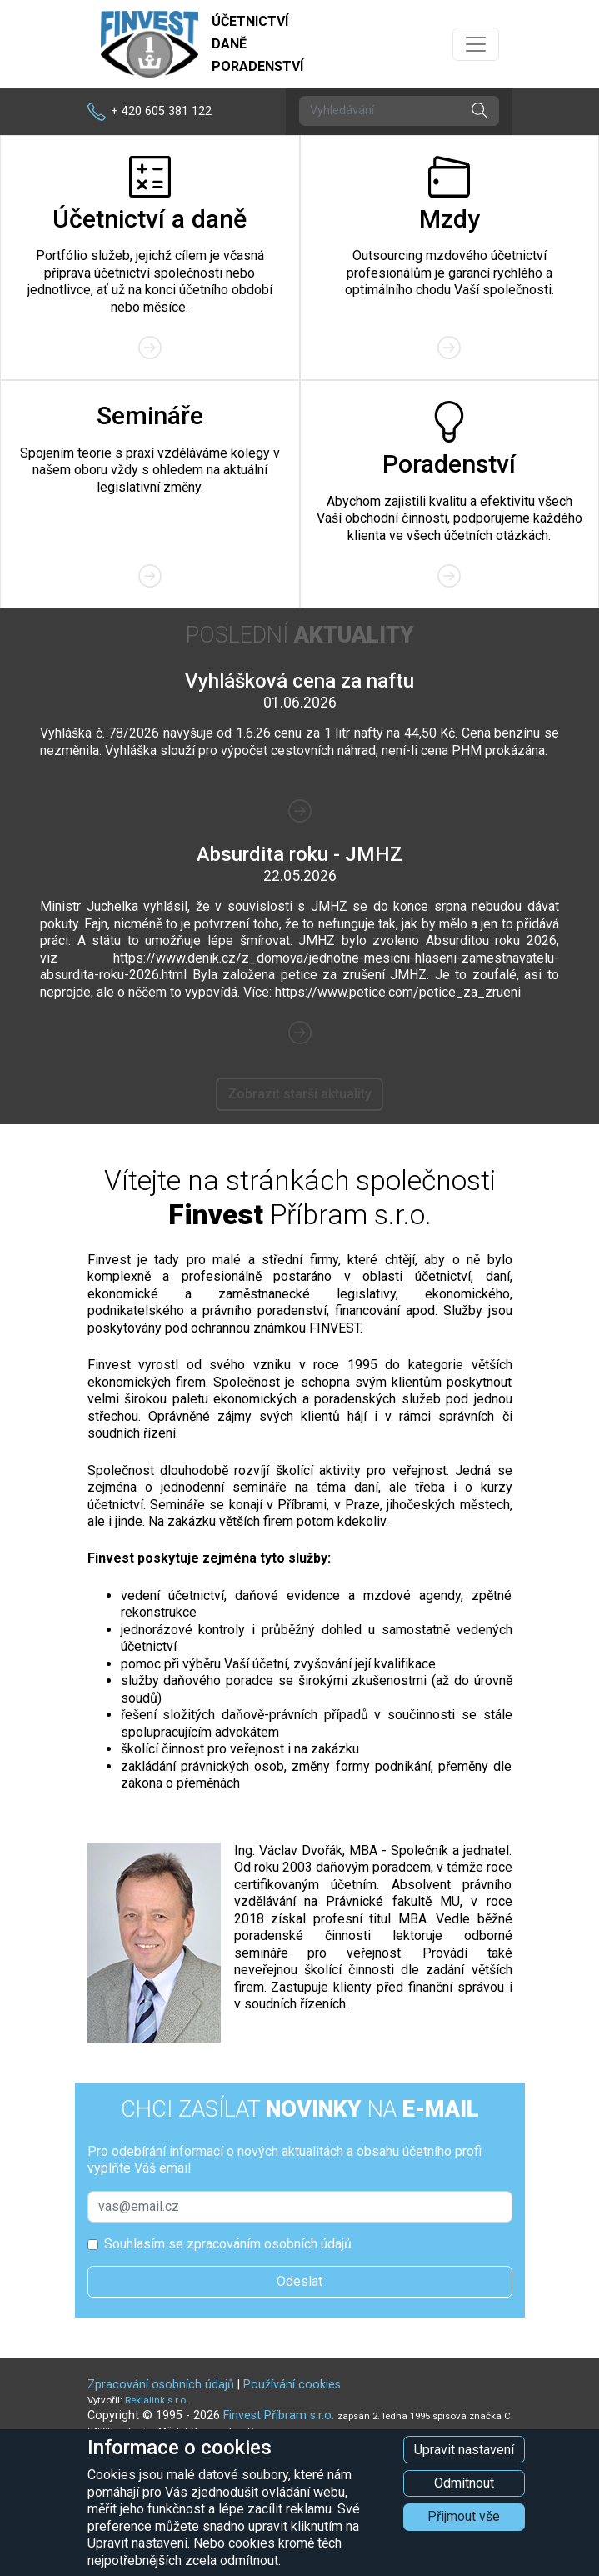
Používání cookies (292, 2385)
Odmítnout (464, 2483)
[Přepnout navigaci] (475, 44)
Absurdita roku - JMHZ (299, 854)
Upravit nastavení (464, 2450)
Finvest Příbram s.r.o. (280, 2415)
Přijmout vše (463, 2516)
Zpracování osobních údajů (160, 2385)
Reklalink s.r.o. (156, 2400)
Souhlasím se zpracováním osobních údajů (228, 2244)
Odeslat (299, 2281)
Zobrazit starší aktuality (299, 1094)
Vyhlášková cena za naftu (299, 681)
